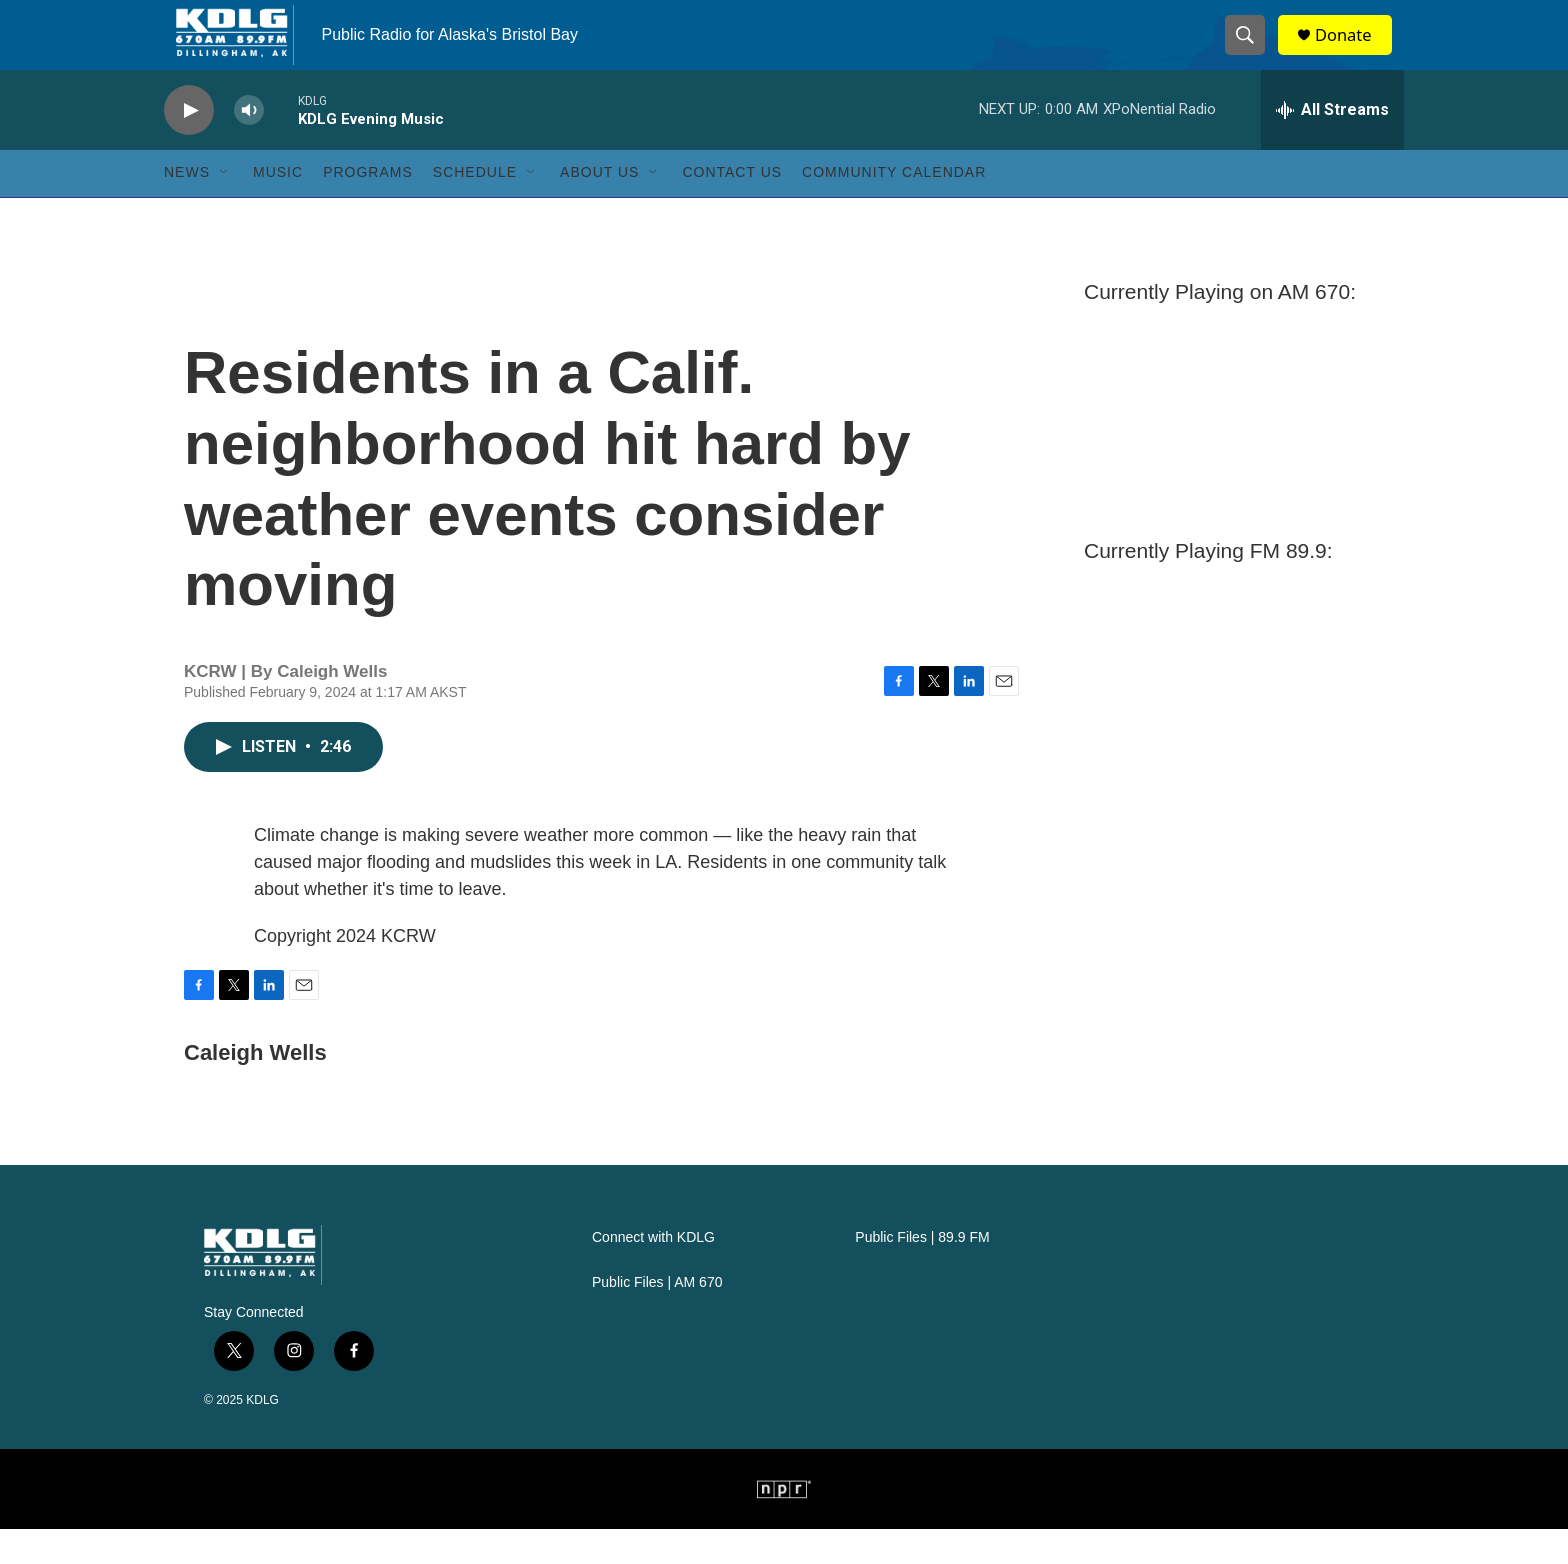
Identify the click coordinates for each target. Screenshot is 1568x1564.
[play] (189, 145)
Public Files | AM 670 (657, 1317)
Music (278, 208)
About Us (599, 208)
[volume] (249, 145)
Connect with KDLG (653, 1272)
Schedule (475, 208)
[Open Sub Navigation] (225, 208)
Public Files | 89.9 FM (922, 1272)
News (187, 208)
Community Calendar (894, 208)
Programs (368, 208)
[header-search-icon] (1252, 53)
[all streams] (1332, 145)
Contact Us (732, 208)
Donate (1353, 52)
